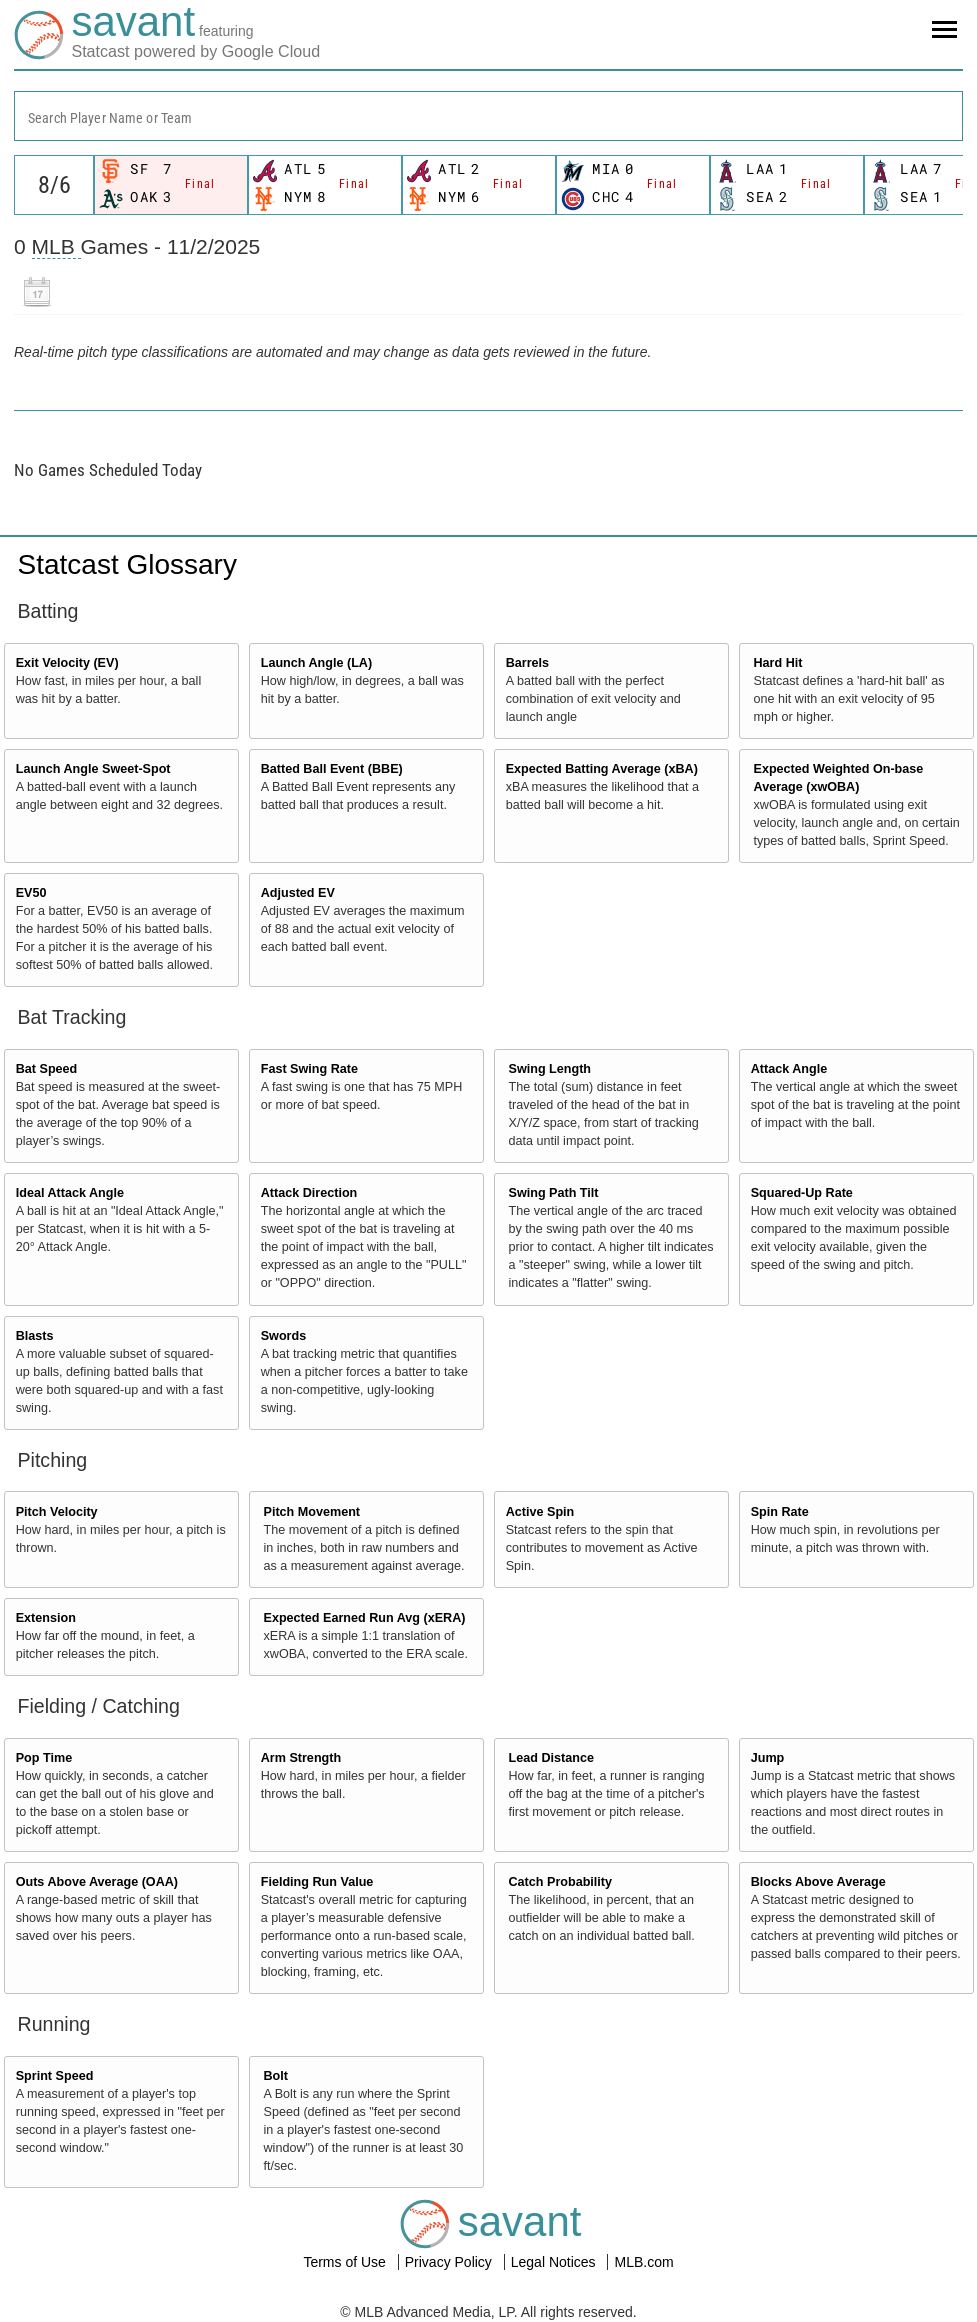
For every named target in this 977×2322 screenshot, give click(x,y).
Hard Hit (778, 663)
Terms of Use (346, 2262)
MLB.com (643, 2262)
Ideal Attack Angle (70, 1193)
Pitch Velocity (57, 1512)
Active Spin (540, 1512)
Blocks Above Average (818, 1882)
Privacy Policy (450, 2262)
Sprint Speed (55, 2076)
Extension (46, 1618)
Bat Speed (47, 1069)
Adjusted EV (298, 893)
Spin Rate (780, 1512)
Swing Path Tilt (554, 1193)
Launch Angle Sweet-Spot (93, 769)
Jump (768, 1758)
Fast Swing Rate (309, 1069)
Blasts (35, 1336)
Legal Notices (555, 2262)
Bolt (276, 2076)
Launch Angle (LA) (316, 663)
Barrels (527, 663)
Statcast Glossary (127, 564)
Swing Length (550, 1069)
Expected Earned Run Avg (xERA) (365, 1618)
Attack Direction (309, 1193)
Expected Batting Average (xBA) (602, 769)
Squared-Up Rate (802, 1193)
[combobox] (488, 116)
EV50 (31, 893)
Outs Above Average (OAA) (97, 1882)
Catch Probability (561, 1882)
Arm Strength (301, 1758)
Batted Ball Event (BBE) (332, 769)
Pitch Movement (312, 1512)
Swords (284, 1336)
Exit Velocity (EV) (67, 663)
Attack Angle (789, 1069)
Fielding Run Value (317, 1882)
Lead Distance (551, 1758)
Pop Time (44, 1758)
